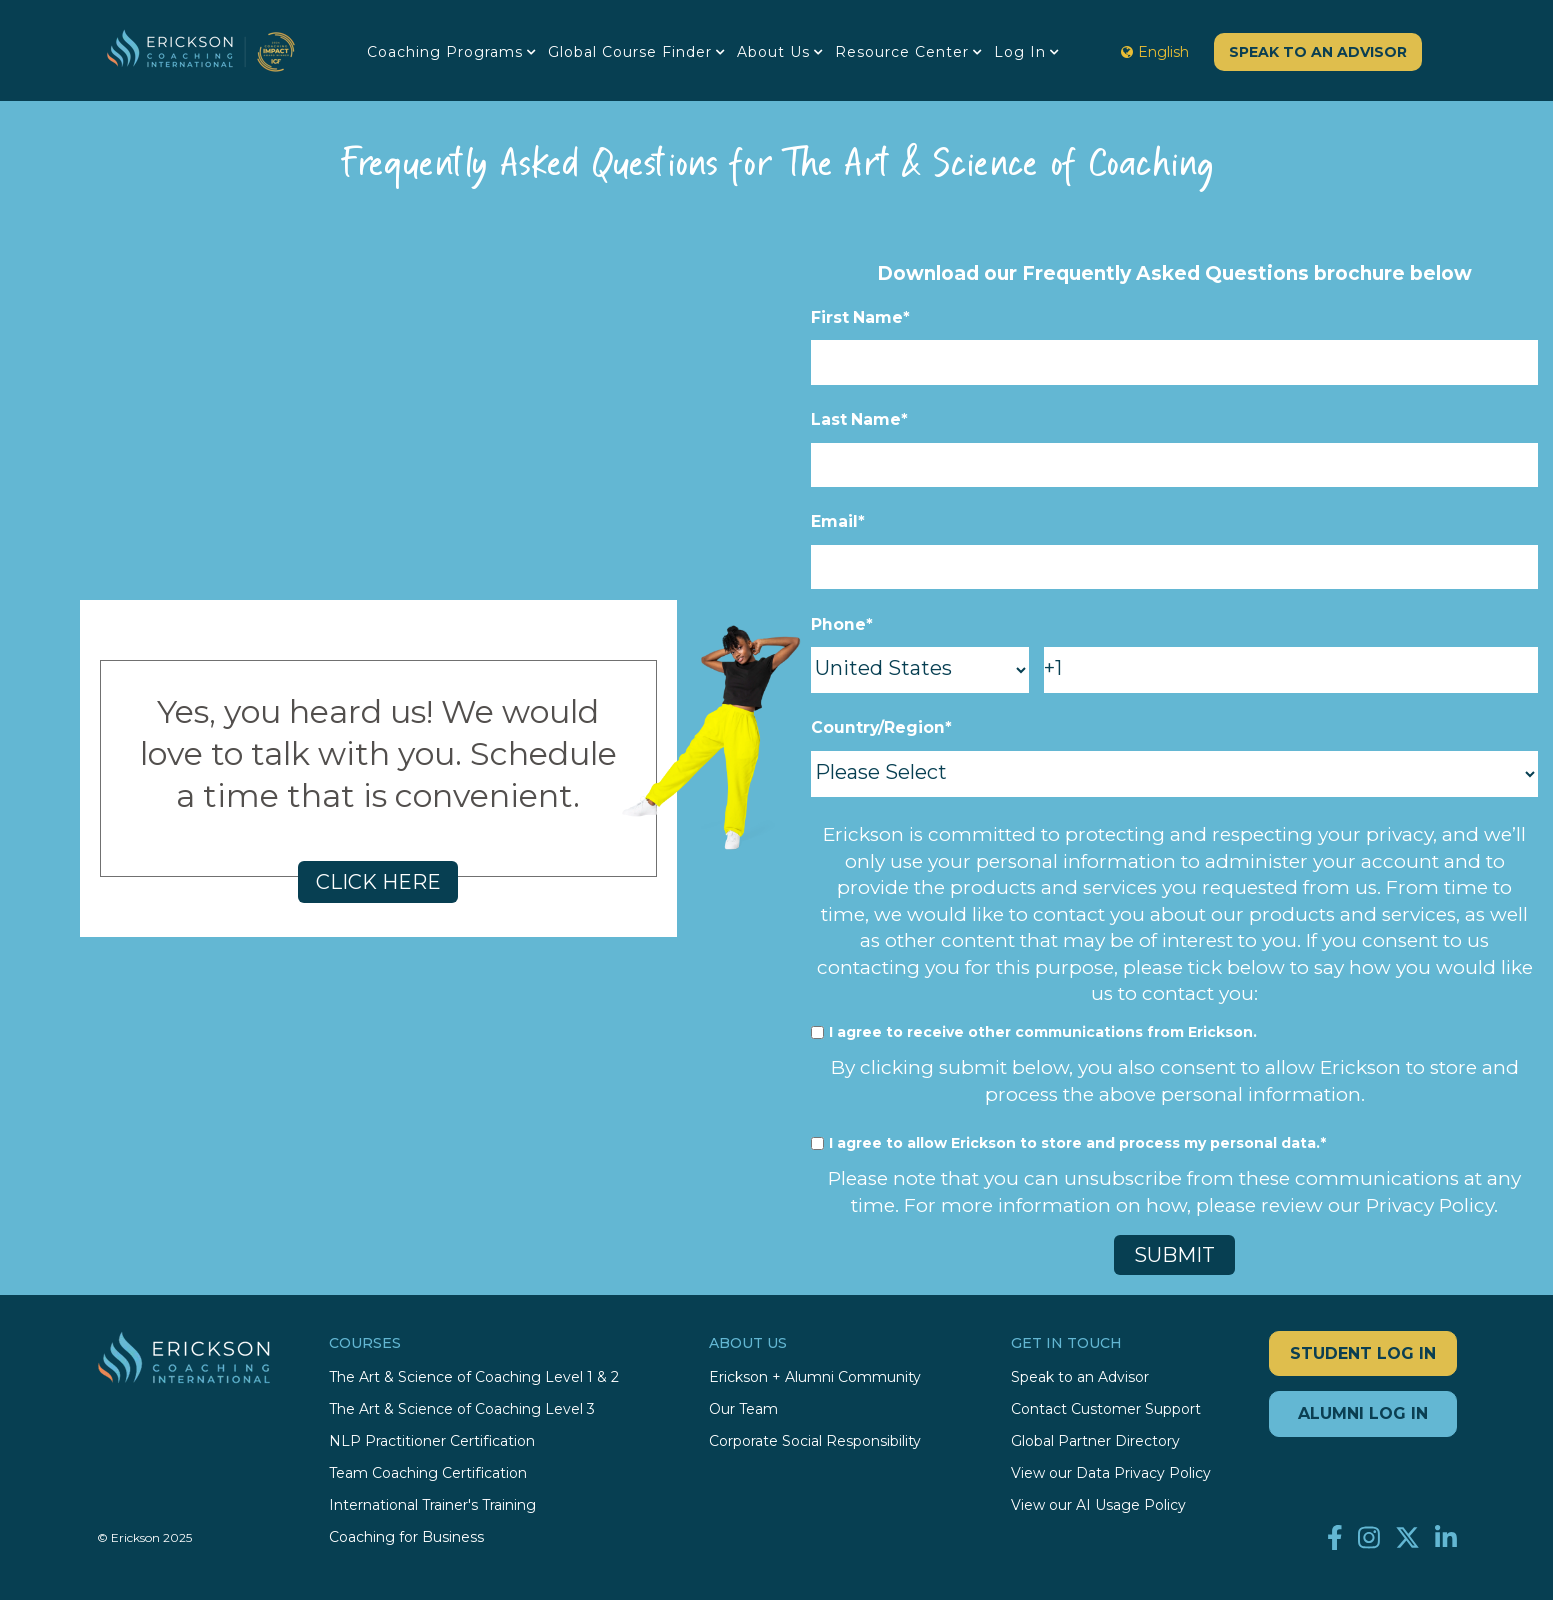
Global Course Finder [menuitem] (630, 52)
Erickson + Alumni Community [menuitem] (815, 1376)
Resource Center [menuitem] (902, 52)
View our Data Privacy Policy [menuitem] (1111, 1472)
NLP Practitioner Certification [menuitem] (432, 1440)
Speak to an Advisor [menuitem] (1080, 1376)
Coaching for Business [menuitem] (406, 1536)
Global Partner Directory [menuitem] (1095, 1440)
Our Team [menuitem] (743, 1408)
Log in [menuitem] (1020, 52)
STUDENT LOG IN (1363, 1352)
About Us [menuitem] (773, 52)
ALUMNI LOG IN (1363, 1412)
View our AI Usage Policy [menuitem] (1098, 1504)
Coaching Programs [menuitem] (445, 52)
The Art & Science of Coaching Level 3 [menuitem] (462, 1408)
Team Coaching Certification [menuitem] (428, 1472)
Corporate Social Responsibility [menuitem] (815, 1440)
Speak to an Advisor (1318, 52)
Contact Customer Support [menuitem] (1106, 1408)
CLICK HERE (378, 881)
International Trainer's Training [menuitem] (432, 1504)
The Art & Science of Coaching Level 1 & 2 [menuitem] (474, 1376)
